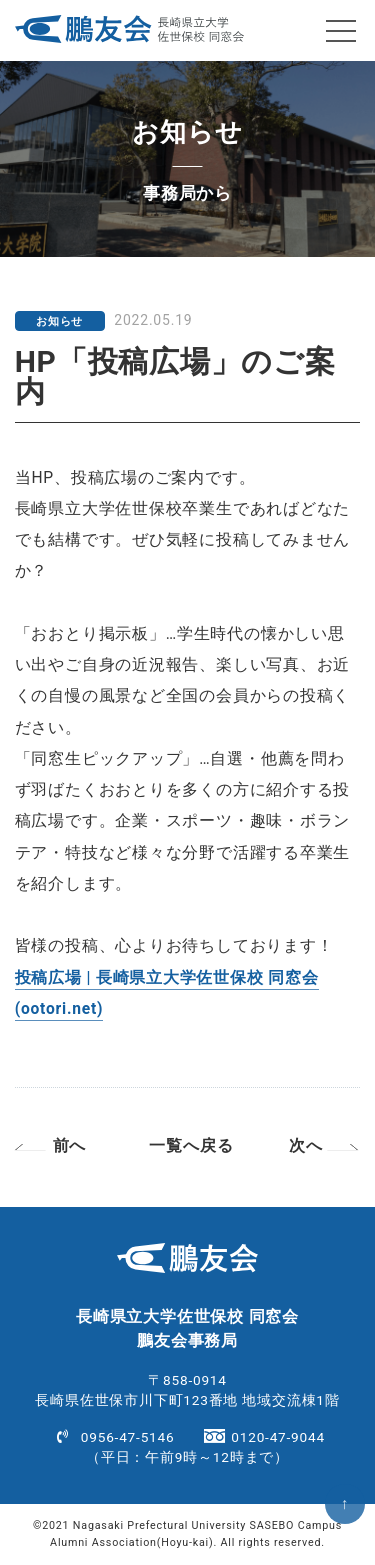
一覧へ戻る (191, 1146)
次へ (306, 1146)
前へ (70, 1146)
